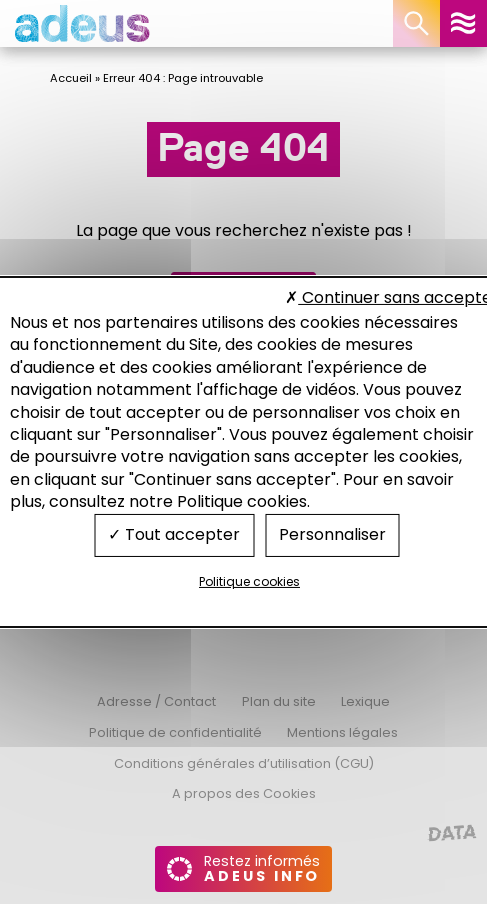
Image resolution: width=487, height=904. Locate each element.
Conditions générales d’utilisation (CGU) (244, 763)
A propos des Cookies (244, 793)
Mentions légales (342, 732)
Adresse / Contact (156, 701)
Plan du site (279, 701)
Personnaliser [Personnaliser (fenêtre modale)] (332, 534)
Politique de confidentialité (175, 732)
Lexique (365, 701)
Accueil (71, 78)
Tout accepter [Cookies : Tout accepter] (174, 534)
